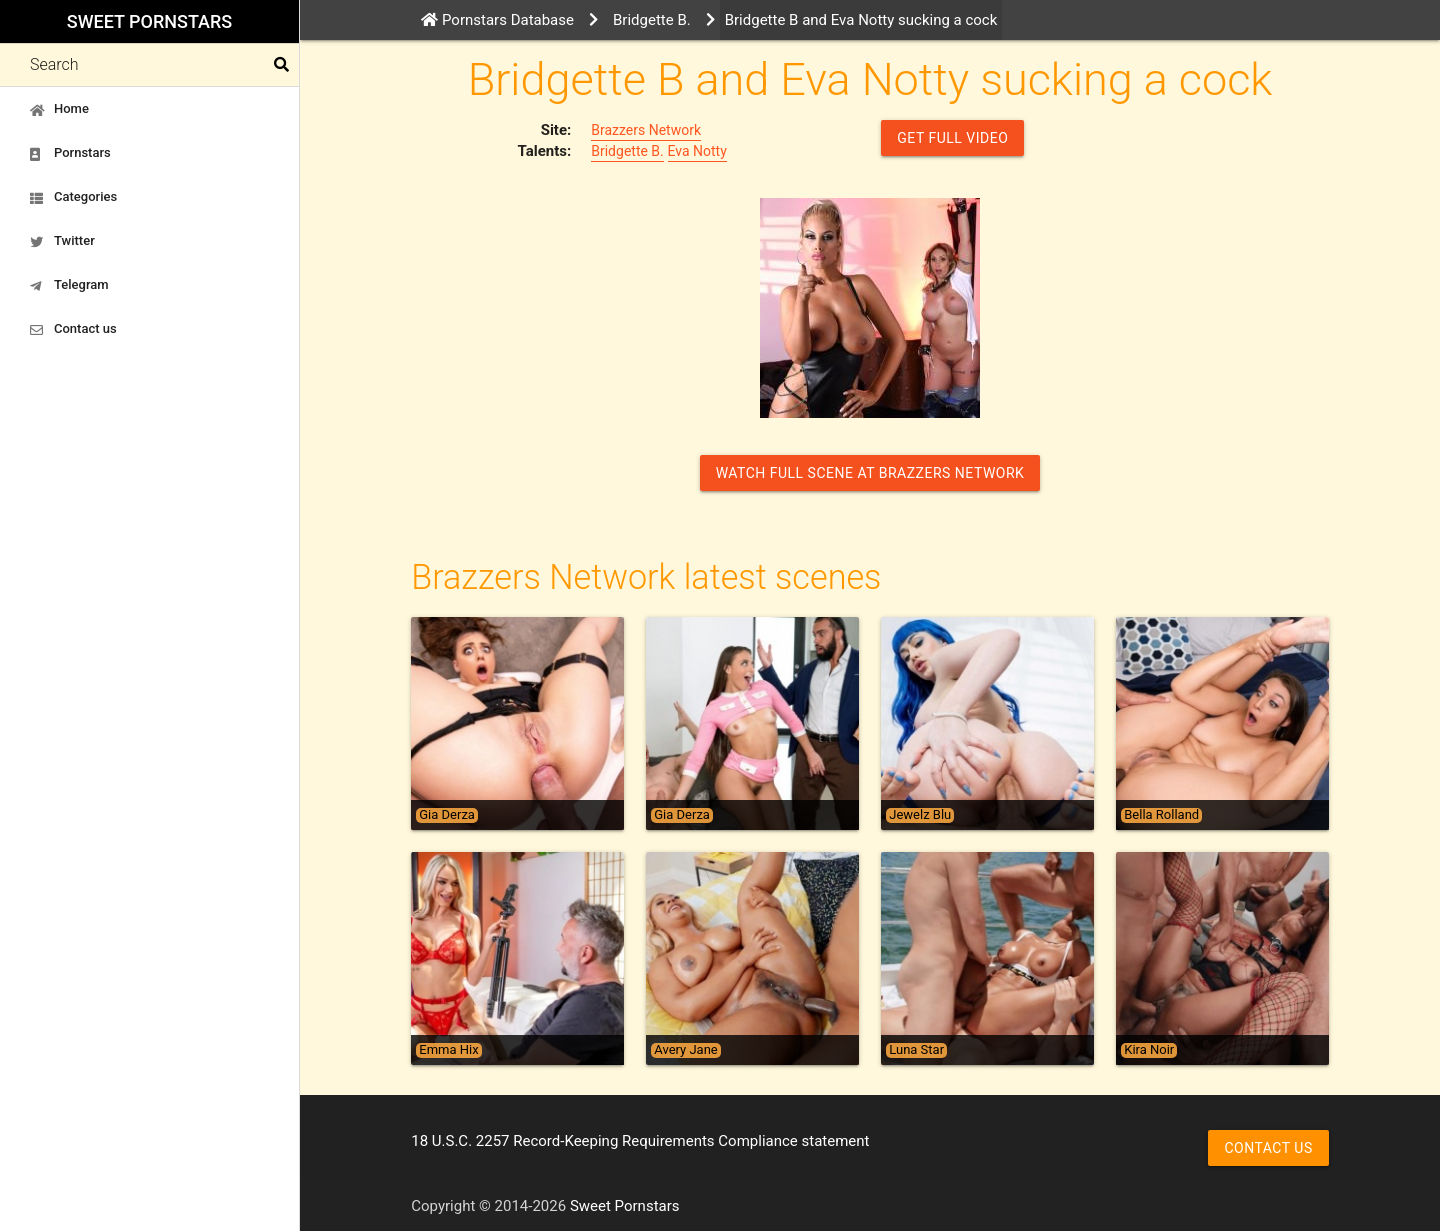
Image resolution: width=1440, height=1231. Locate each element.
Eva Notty (697, 151)
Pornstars (70, 153)
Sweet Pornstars (149, 21)
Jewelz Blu (920, 815)
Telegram (69, 285)
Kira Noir (1149, 1050)
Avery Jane (685, 1050)
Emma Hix (448, 1050)
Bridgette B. (627, 151)
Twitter (62, 241)
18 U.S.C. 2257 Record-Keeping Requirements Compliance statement (640, 1141)
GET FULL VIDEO (952, 138)
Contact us (73, 329)
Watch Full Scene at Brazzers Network (870, 473)
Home (59, 109)
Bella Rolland (1161, 815)
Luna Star (916, 1050)
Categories (73, 197)
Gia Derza (447, 815)
